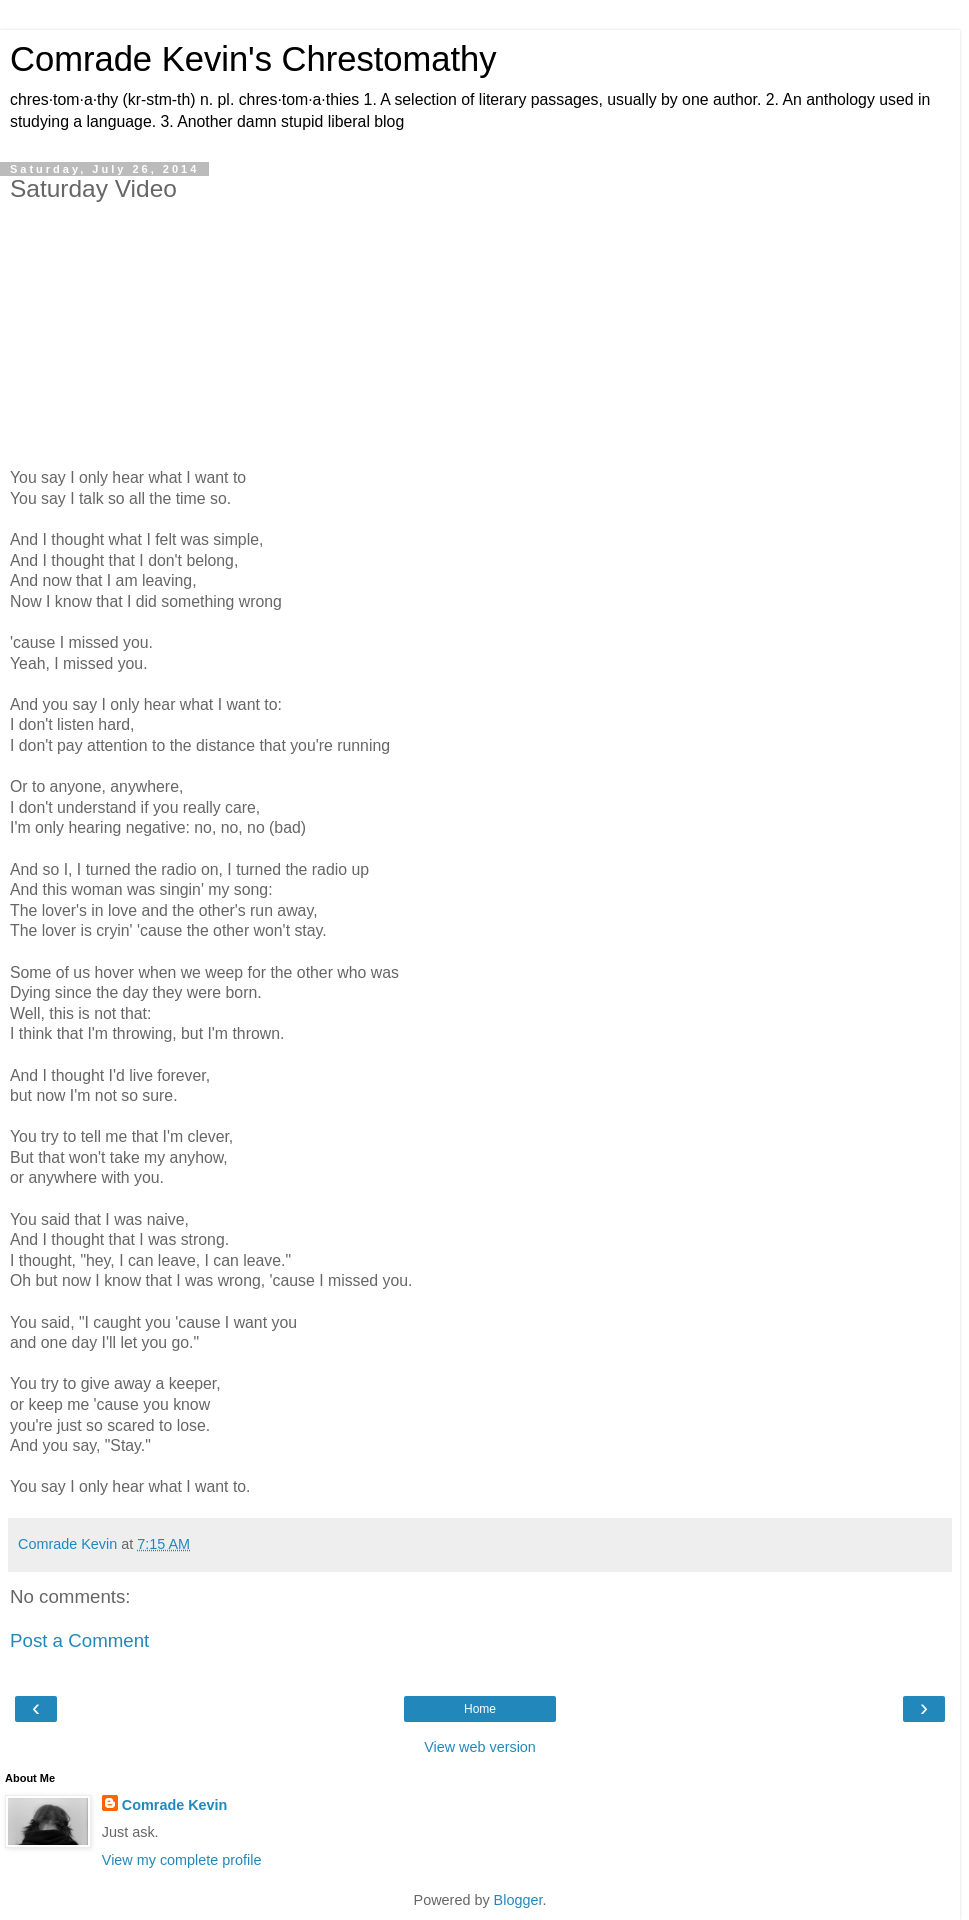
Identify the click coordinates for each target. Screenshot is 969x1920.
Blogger (518, 1900)
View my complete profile (182, 1860)
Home (480, 1709)
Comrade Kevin (175, 1805)
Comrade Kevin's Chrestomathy (253, 59)
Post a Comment (79, 1640)
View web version (480, 1747)
